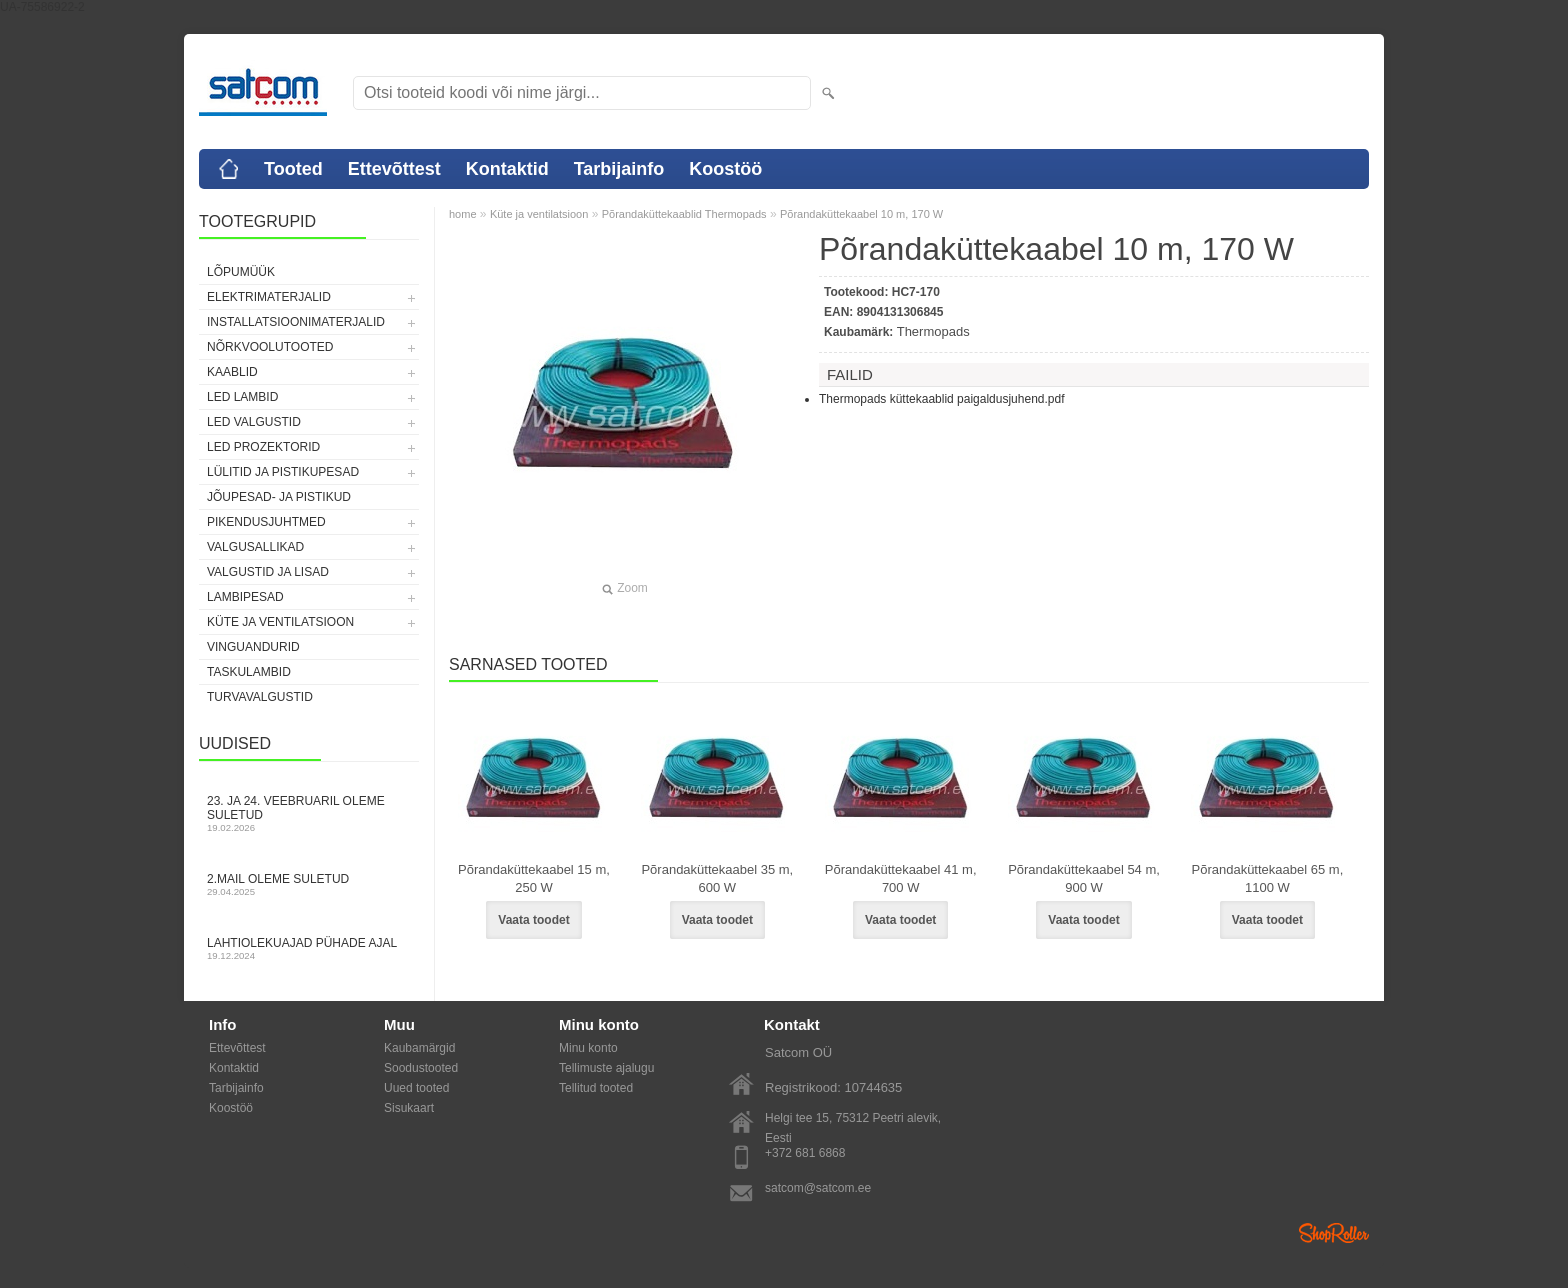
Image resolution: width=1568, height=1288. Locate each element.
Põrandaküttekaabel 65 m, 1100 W (1267, 878)
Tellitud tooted (596, 1088)
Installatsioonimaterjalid (296, 322)
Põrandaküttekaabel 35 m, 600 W (717, 878)
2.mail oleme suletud (309, 884)
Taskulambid (249, 672)
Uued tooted (416, 1088)
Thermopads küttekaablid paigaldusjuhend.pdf (942, 399)
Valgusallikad (255, 547)
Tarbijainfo (619, 169)
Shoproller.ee (1334, 1233)
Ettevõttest (394, 169)
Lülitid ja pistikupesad (283, 472)
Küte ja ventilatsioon (280, 622)
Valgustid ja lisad (268, 572)
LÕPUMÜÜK (241, 272)
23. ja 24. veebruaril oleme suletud (309, 813)
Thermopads (933, 331)
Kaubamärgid (419, 1048)
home (463, 214)
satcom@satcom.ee (818, 1188)
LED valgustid (254, 422)
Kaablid (232, 372)
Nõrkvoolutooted (270, 347)
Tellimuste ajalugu (606, 1068)
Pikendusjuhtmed (266, 522)
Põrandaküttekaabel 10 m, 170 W (861, 214)
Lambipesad (245, 597)
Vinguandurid (253, 647)
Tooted (293, 169)
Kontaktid (507, 169)
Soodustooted (421, 1068)
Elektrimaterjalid (269, 297)
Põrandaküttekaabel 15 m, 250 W (534, 878)
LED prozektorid (263, 447)
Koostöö (725, 169)
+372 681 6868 (805, 1153)
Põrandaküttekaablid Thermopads (684, 214)
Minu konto (588, 1048)
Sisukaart (409, 1108)
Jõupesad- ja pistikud (279, 497)
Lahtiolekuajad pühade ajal (309, 948)
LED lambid (242, 397)
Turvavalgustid (260, 697)
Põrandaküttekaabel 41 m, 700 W (901, 878)
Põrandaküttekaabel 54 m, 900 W (1084, 878)
